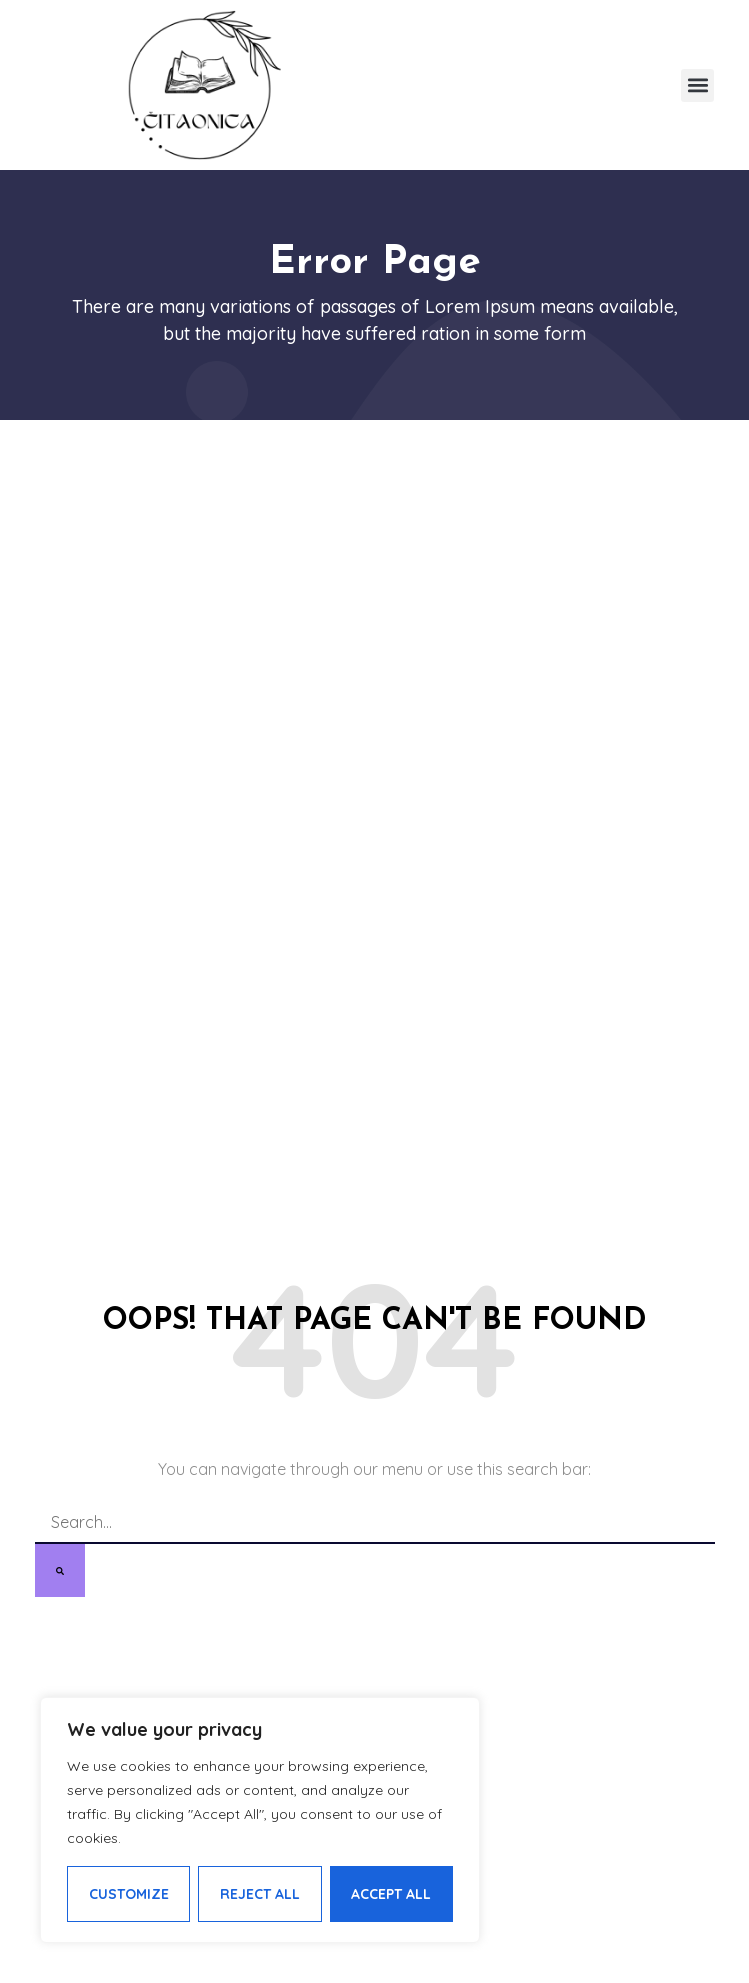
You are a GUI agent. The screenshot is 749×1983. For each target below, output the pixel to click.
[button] (697, 85)
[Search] (60, 1570)
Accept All (391, 1894)
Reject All (260, 1894)
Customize (129, 1894)
